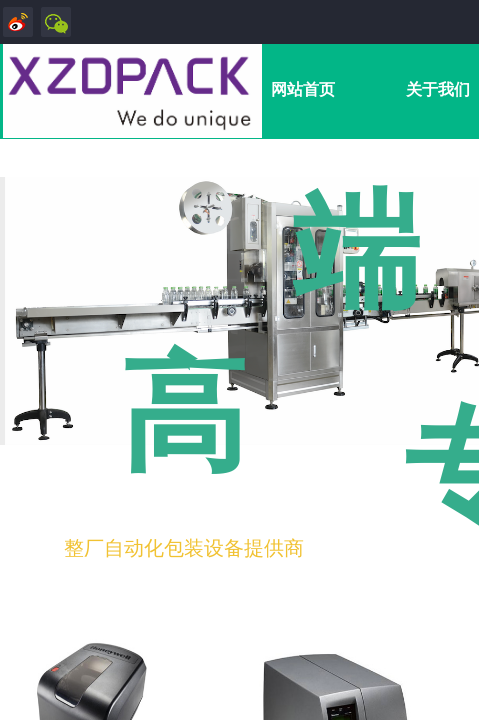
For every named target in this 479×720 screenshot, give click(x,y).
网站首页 (303, 89)
